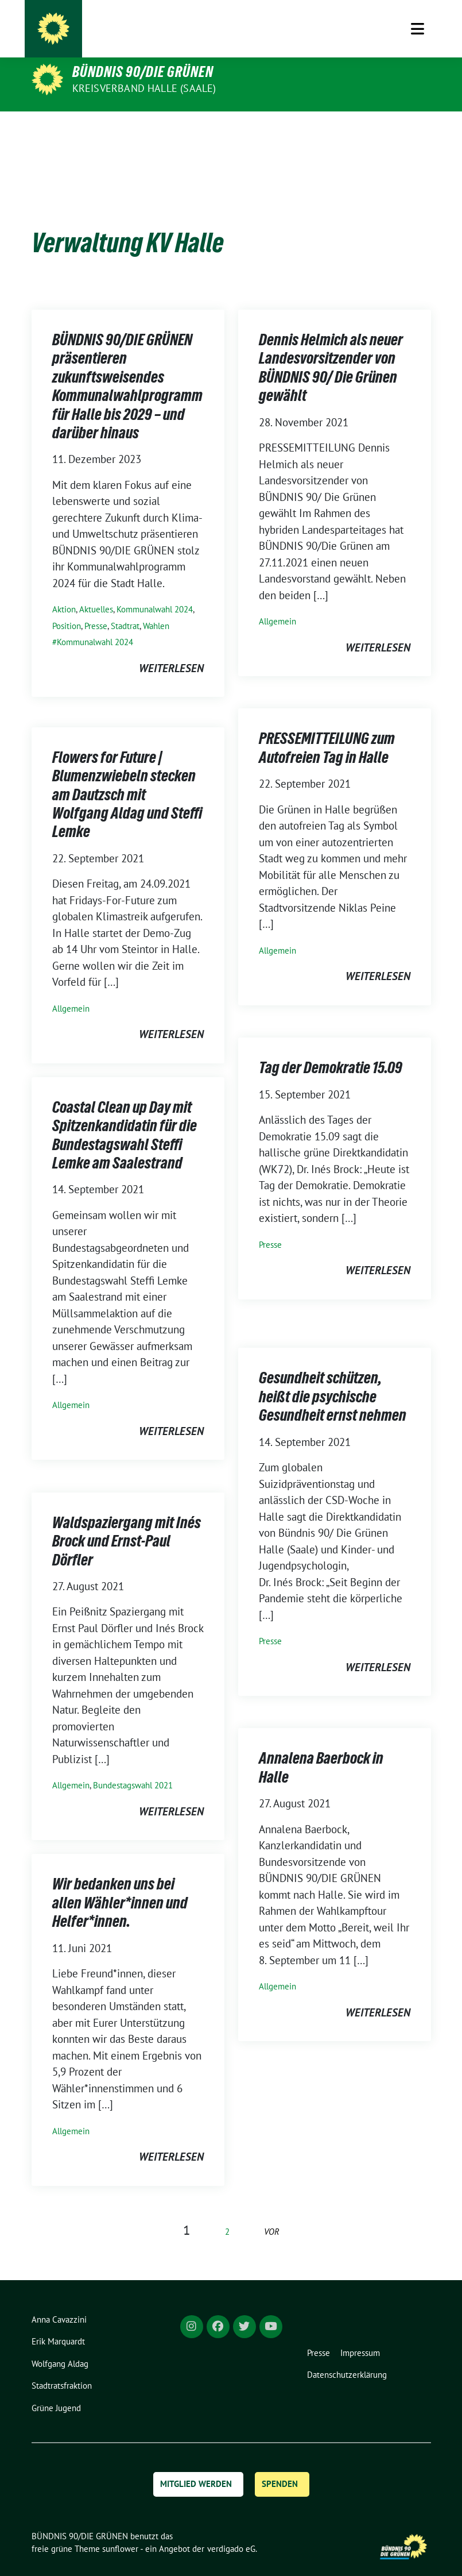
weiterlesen (171, 650)
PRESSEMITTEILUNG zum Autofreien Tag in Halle (327, 729)
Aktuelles (96, 591)
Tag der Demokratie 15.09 (330, 1049)
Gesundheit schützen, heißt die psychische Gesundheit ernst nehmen (332, 1378)
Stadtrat (125, 608)
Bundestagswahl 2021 (133, 1767)
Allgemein (277, 603)
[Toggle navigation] (417, 129)
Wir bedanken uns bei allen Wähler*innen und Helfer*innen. (120, 1884)
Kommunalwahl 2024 (155, 591)
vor (271, 2213)
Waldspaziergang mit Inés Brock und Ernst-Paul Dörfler (126, 1523)
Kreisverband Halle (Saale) (144, 88)
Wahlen (156, 608)
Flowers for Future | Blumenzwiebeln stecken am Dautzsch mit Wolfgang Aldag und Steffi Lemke (127, 776)
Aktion (64, 591)
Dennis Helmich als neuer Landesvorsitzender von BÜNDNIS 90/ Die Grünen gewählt (331, 350)
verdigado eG (231, 2530)
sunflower (120, 2530)
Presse (95, 608)
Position (66, 608)
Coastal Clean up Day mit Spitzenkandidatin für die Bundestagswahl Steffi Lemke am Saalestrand (124, 1117)
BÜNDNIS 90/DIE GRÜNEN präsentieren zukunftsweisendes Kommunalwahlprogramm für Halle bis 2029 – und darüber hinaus (127, 368)
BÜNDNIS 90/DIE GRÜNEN (142, 71)
